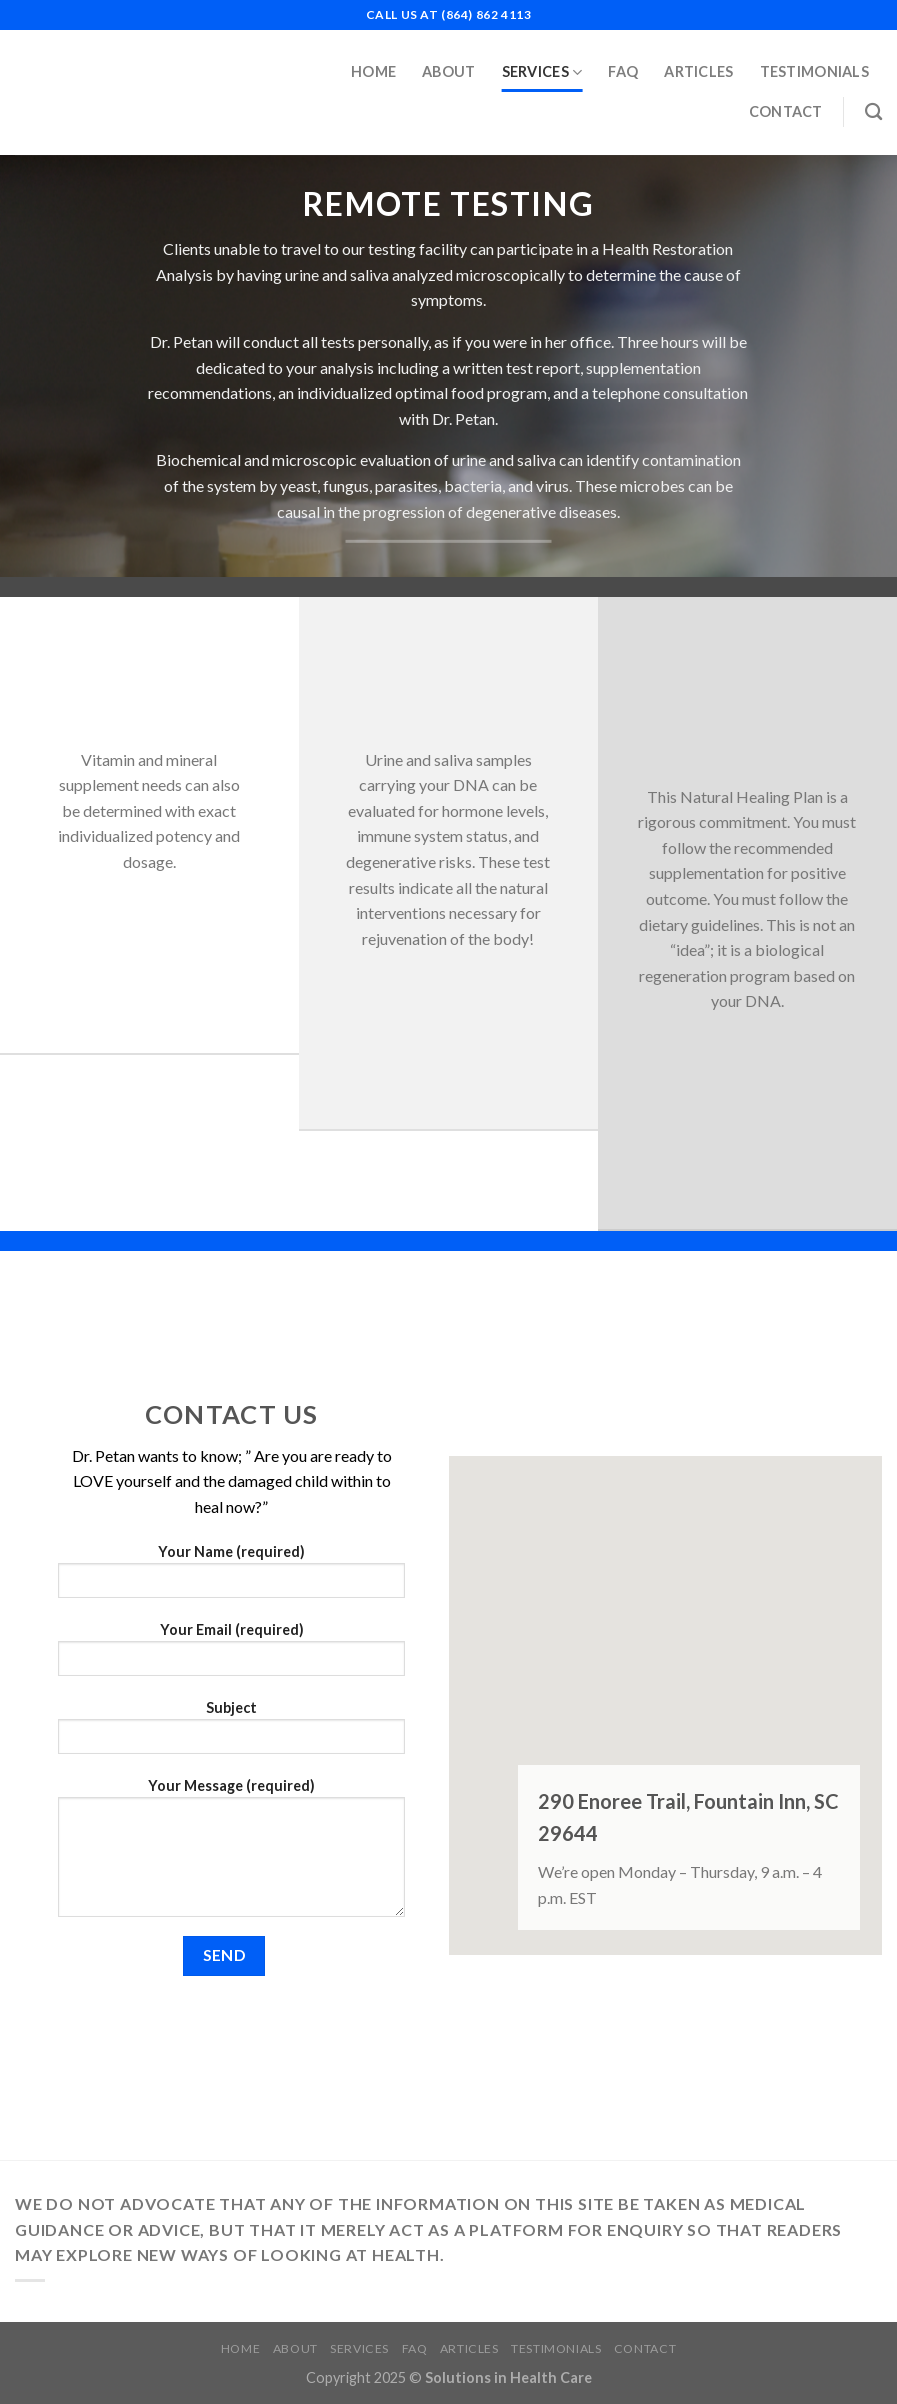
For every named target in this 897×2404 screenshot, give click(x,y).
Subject (231, 1733)
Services (542, 72)
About (448, 71)
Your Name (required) (231, 1577)
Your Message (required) (231, 1854)
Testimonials (814, 71)
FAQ (623, 71)
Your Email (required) (231, 1655)
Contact (786, 111)
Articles (698, 71)
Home (373, 71)
